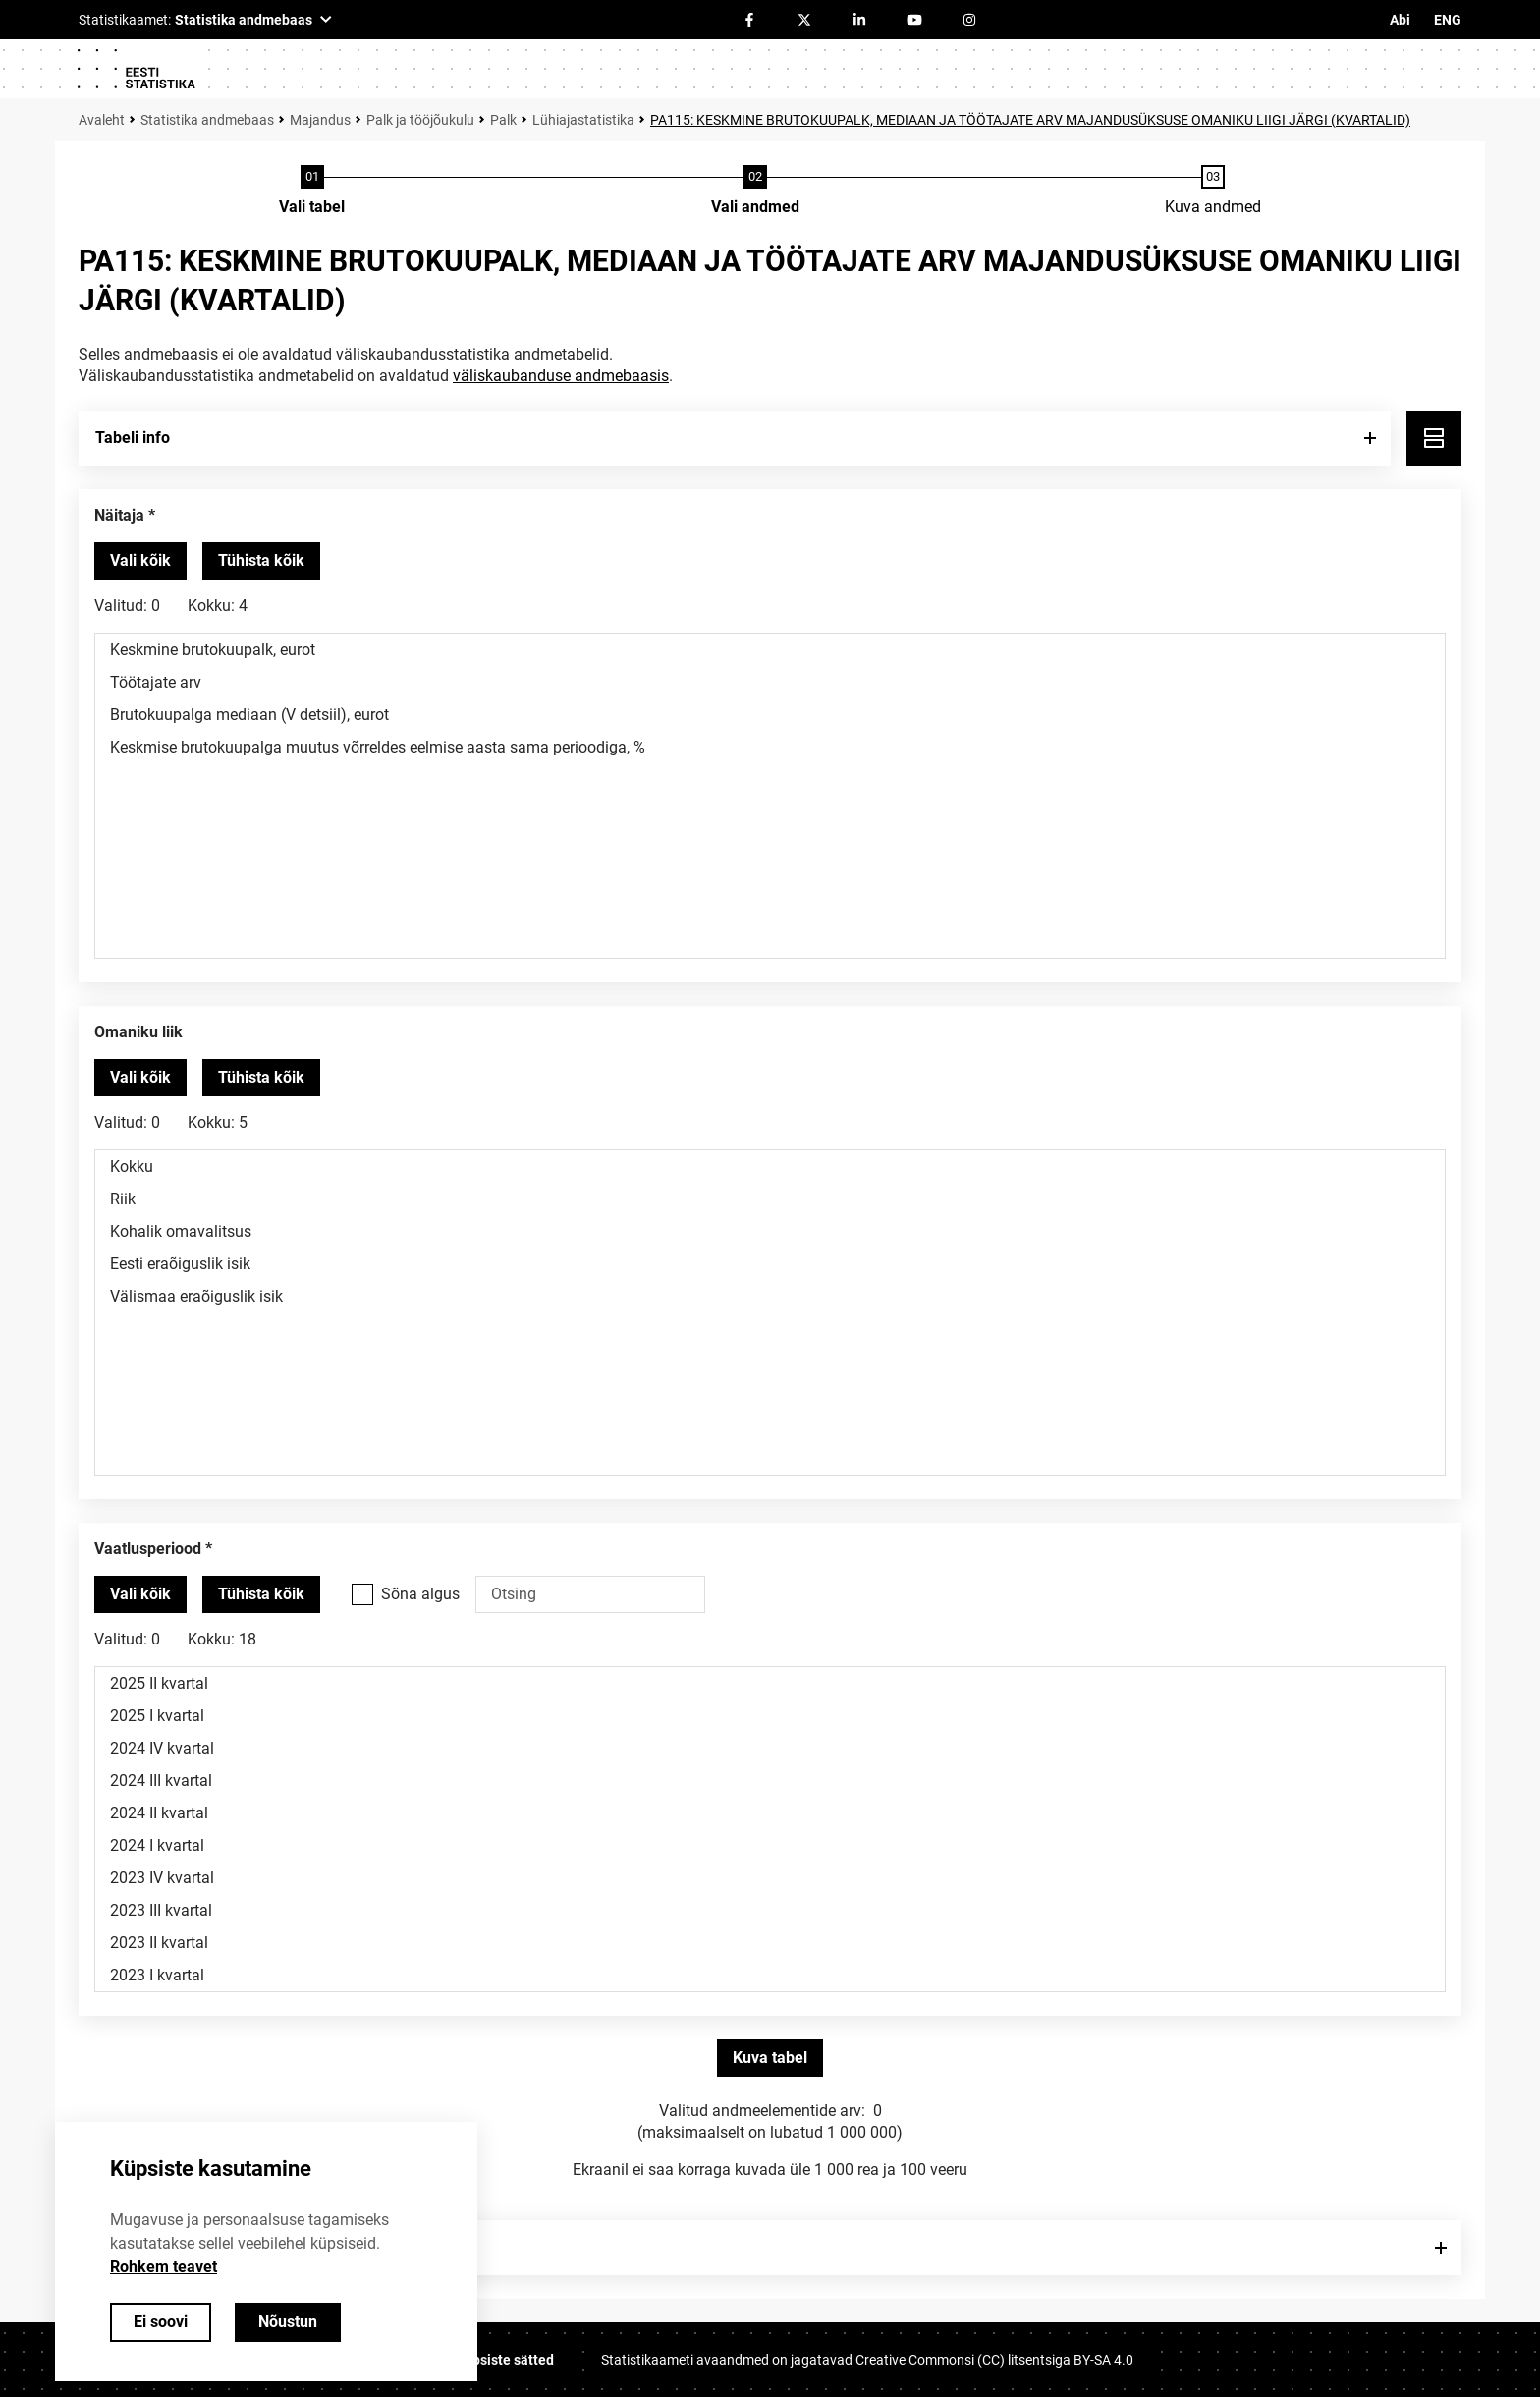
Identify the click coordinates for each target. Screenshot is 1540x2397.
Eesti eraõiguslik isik (770, 1264)
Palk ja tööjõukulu (420, 120)
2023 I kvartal (770, 1975)
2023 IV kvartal (770, 1878)
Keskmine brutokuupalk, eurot (770, 650)
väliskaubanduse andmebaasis (561, 375)
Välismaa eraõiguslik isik (770, 1296)
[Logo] (135, 68)
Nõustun (287, 2322)
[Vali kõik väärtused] (140, 561)
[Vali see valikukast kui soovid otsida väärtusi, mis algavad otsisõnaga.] (362, 1594)
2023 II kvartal (770, 1942)
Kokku (770, 1166)
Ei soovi (161, 2322)
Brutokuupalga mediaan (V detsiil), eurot (770, 714)
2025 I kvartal (770, 1716)
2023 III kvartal (770, 1910)
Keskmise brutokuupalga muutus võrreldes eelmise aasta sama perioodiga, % (770, 747)
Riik (770, 1199)
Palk (503, 120)
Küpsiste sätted (505, 2360)
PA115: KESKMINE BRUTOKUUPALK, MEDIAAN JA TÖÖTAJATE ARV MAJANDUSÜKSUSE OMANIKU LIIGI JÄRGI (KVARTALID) (1030, 120)
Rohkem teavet (163, 2267)
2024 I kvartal (770, 1845)
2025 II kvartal (770, 1683)
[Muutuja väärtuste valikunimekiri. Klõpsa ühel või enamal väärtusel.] (770, 796)
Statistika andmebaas (207, 120)
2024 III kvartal (770, 1780)
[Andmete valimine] (755, 191)
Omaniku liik (138, 1032)
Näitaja (119, 515)
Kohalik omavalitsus (770, 1231)
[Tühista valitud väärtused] (261, 561)
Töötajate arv (770, 682)
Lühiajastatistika (583, 120)
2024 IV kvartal (770, 1748)
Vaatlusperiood (147, 1548)
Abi (1400, 20)
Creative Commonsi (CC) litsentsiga (994, 2360)
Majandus (320, 120)
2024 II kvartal (770, 1813)
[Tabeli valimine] (312, 191)
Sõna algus (420, 1594)
